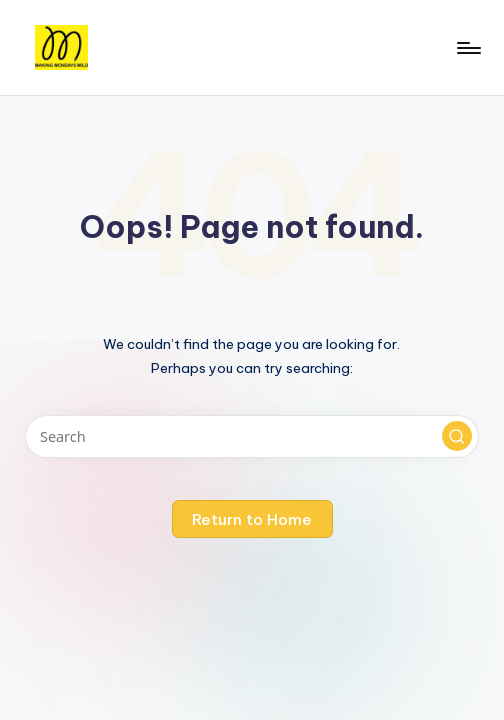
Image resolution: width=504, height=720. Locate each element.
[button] (457, 436)
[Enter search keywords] (251, 436)
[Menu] (467, 48)
